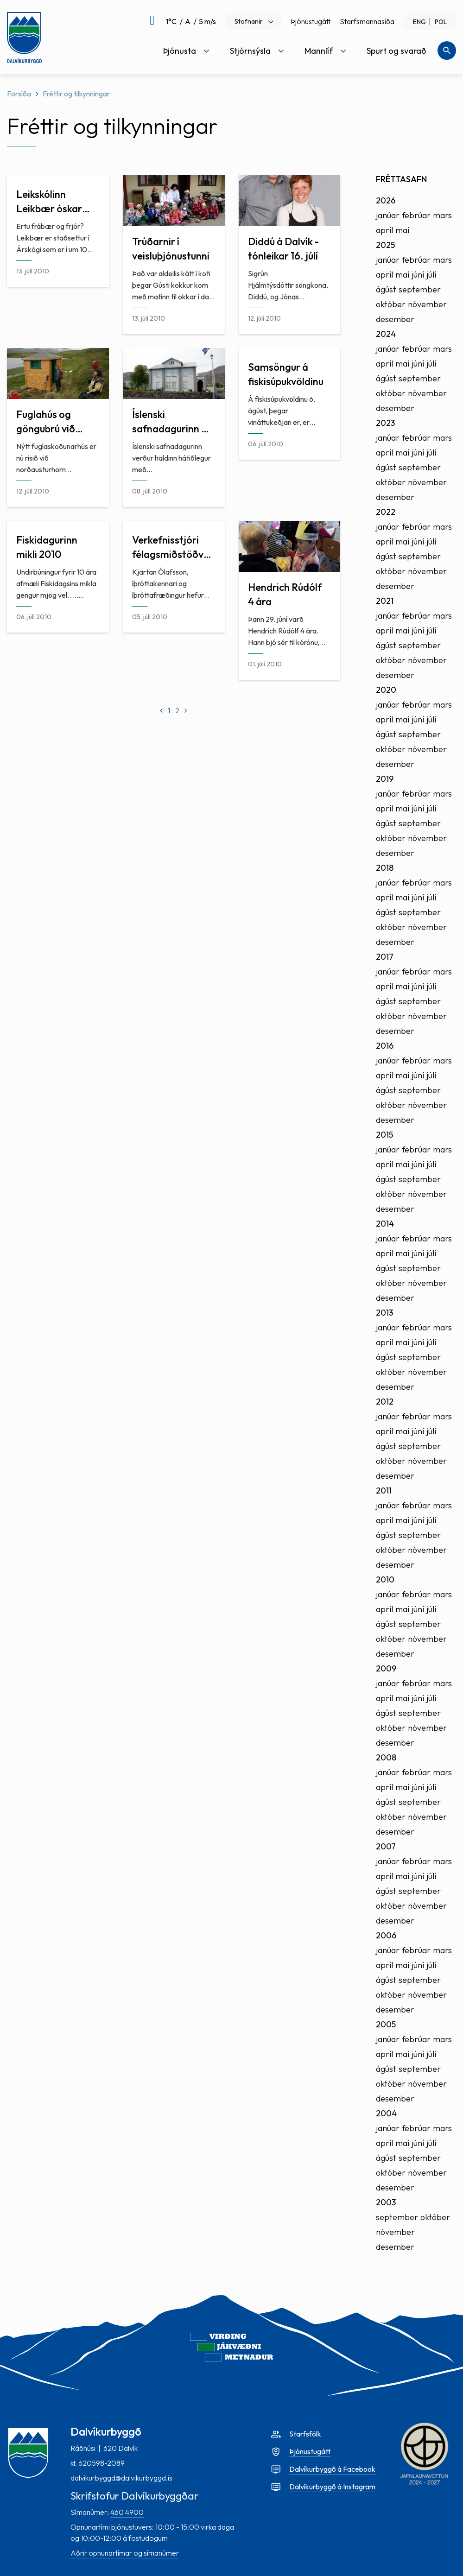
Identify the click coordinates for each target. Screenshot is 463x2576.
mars (442, 215)
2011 (384, 1490)
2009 (386, 1668)
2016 (384, 1045)
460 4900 (127, 2512)
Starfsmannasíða (367, 21)
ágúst (386, 289)
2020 (386, 689)
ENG (419, 22)
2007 (386, 1846)
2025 (385, 245)
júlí (431, 274)
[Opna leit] (447, 50)
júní (418, 274)
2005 (386, 2024)
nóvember (427, 304)
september (420, 289)
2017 (384, 956)
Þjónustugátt (310, 21)
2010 (385, 1579)
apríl (384, 230)
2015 (384, 1134)
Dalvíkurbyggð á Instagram (332, 2486)
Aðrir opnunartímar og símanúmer (124, 2552)
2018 (384, 867)
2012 (384, 1401)
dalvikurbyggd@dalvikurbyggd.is (121, 2477)
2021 (384, 600)
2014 (385, 1223)
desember (395, 319)
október (391, 304)
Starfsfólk (305, 2433)
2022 (385, 511)
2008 (386, 1757)
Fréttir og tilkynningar (76, 93)
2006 (386, 1935)
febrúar (416, 215)
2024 (386, 334)
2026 (385, 200)
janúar (388, 215)
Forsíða (19, 93)
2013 (384, 1312)
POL (441, 22)
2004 (386, 2113)
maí (402, 230)
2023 (385, 423)
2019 (384, 778)
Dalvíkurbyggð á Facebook (332, 2469)
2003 (386, 2202)
